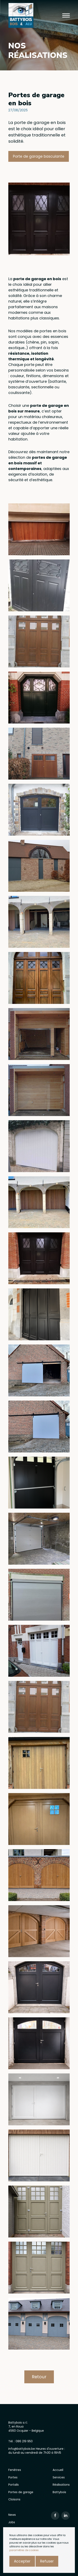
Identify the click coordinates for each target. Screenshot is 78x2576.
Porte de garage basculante (38, 156)
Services (59, 2477)
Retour (39, 2377)
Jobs (11, 2522)
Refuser (47, 2561)
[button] (66, 15)
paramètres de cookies (24, 2550)
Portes (12, 2477)
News (12, 2515)
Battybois (59, 2492)
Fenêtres (14, 2470)
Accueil (58, 2470)
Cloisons (14, 2499)
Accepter (22, 2561)
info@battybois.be (22, 2449)
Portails (13, 2485)
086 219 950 (24, 2441)
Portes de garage (20, 2492)
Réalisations (61, 2485)
